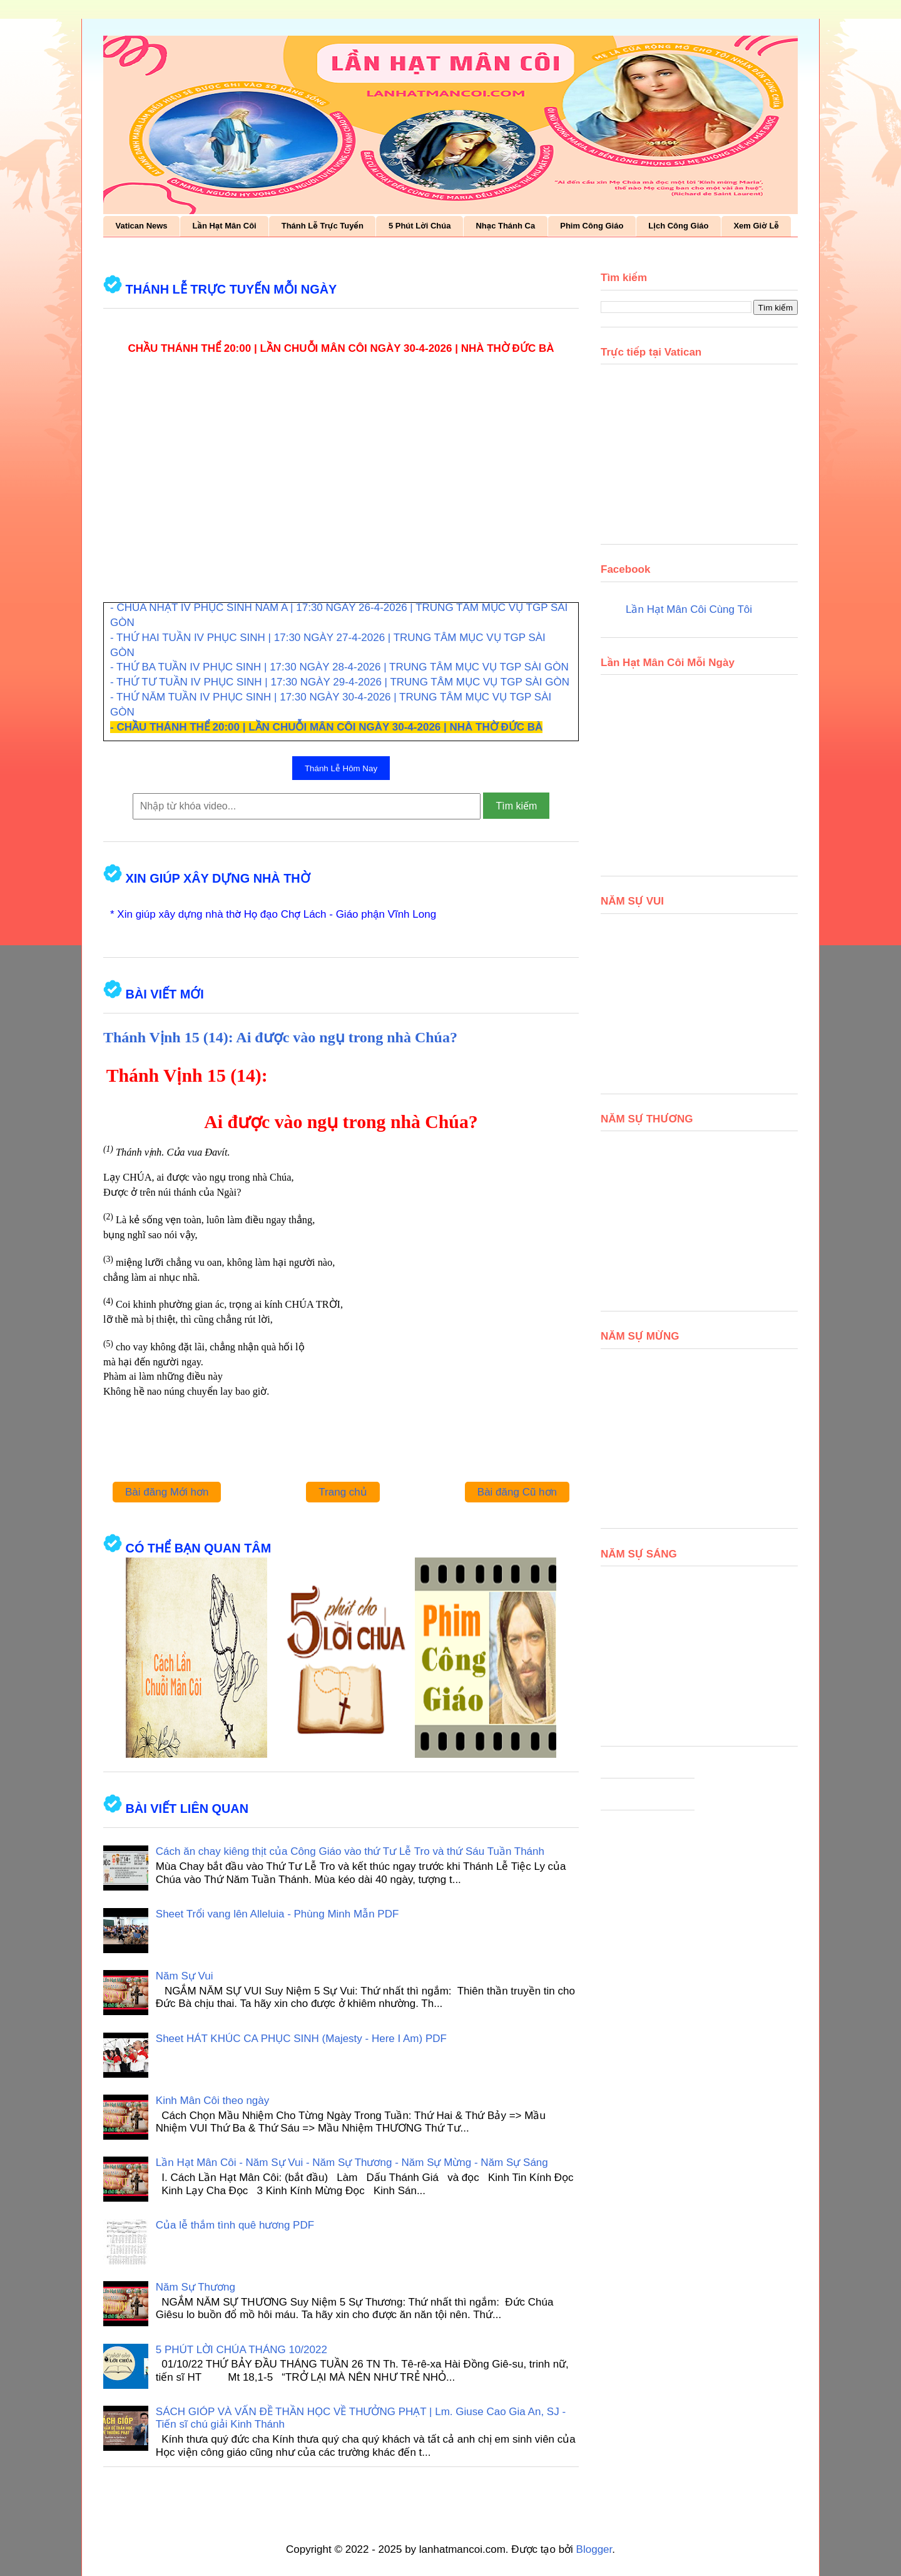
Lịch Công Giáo (678, 225)
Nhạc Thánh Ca (505, 225)
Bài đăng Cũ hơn (517, 1492)
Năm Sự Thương (195, 2287)
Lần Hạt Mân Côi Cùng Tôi (689, 609)
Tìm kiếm (516, 806)
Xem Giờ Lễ (755, 225)
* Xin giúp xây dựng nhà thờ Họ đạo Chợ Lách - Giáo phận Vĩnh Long (273, 914)
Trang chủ (342, 1492)
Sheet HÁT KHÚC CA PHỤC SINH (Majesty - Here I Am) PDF (301, 2039)
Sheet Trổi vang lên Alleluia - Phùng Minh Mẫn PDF (277, 1914)
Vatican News (142, 225)
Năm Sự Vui (184, 1976)
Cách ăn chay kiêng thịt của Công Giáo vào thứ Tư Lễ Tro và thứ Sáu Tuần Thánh (350, 1851)
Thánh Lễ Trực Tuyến (323, 225)
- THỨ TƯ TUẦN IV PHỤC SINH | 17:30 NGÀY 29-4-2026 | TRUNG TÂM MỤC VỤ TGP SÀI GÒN (339, 682)
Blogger (594, 2549)
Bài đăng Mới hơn (166, 1492)
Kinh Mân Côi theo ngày (212, 2100)
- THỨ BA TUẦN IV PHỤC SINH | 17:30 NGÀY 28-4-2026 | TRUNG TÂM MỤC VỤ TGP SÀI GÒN (339, 667)
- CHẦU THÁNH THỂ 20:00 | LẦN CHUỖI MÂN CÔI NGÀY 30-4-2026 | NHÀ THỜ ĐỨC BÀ (326, 727)
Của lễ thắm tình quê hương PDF (235, 2225)
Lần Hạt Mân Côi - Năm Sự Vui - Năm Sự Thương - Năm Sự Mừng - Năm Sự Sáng (352, 2162)
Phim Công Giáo (591, 225)
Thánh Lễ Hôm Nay (341, 768)
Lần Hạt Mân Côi (225, 225)
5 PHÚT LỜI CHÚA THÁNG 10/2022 (241, 2350)
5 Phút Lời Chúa (420, 225)
